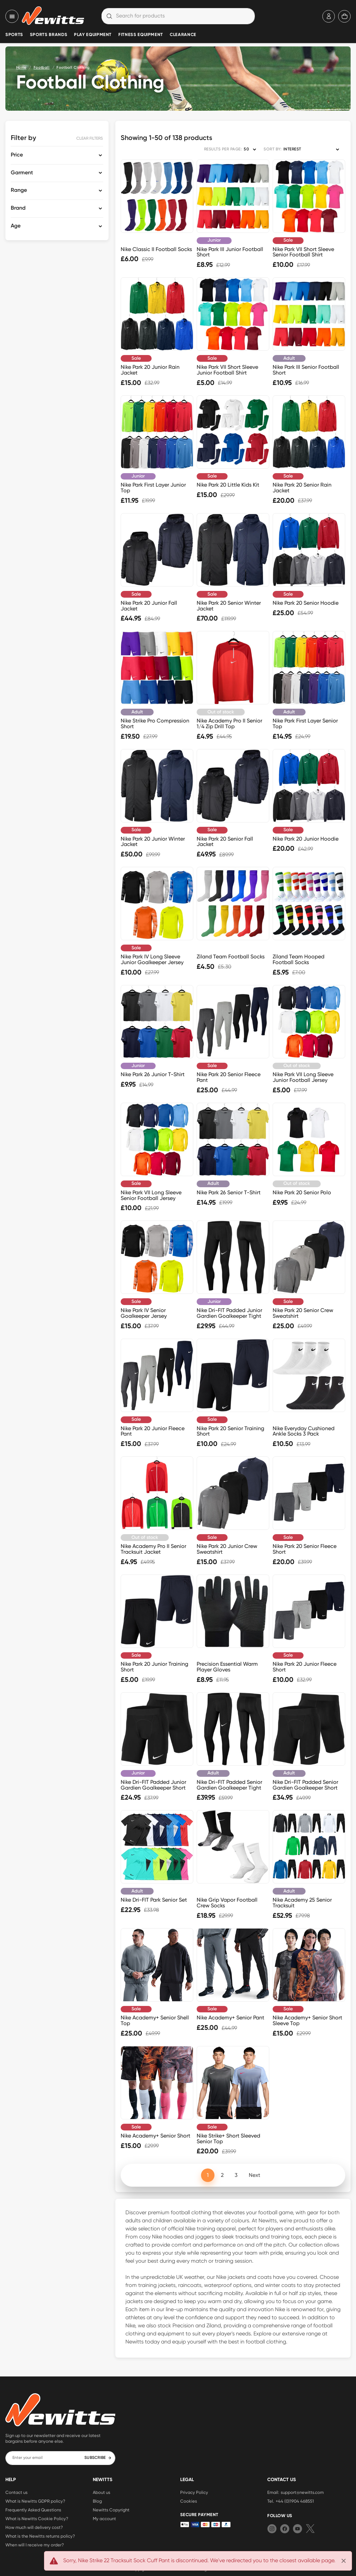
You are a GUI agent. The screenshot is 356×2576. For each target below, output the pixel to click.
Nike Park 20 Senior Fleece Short (305, 1549)
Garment (22, 173)
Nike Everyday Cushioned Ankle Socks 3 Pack (303, 1431)
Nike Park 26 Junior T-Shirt (153, 1074)
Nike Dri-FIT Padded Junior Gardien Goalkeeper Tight (229, 1313)
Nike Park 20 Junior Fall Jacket (149, 606)
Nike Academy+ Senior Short (155, 2135)
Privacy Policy (194, 2492)
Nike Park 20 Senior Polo (302, 1192)
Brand (18, 208)
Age (16, 226)
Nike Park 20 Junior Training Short (154, 1667)
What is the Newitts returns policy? (40, 2536)
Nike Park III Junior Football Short (230, 252)
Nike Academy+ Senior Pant (230, 2017)
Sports (14, 35)
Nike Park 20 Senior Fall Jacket (225, 842)
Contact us (16, 2492)
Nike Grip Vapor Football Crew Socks (227, 1903)
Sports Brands (48, 35)
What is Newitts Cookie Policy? (36, 2518)
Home (21, 67)
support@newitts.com (302, 2492)
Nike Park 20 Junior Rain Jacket (150, 370)
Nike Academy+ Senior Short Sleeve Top (307, 2020)
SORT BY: (272, 149)
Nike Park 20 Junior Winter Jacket (153, 842)
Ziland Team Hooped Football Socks (298, 959)
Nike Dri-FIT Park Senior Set (154, 1900)
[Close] (343, 2561)
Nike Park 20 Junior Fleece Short (305, 1667)
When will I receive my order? (34, 2544)
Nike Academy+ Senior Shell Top (155, 2020)
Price (17, 155)
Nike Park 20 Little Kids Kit (228, 485)
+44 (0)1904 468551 (295, 2501)
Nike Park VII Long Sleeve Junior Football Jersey (303, 1077)
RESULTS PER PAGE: (223, 149)
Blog (97, 2501)
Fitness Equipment (140, 35)
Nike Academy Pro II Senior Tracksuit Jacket (153, 1549)
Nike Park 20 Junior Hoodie (306, 839)
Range (19, 190)
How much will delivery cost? (34, 2527)
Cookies (188, 2501)
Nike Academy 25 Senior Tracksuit (302, 1903)
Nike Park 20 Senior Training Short (230, 1431)
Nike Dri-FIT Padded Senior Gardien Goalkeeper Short (305, 1785)
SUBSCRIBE (98, 2458)
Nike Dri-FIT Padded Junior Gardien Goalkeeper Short (153, 1785)
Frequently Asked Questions (33, 2509)
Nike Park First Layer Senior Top (305, 723)
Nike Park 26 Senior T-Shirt (229, 1192)
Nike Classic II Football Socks (156, 249)
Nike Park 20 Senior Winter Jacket (229, 606)
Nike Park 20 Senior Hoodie (306, 603)
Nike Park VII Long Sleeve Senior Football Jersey (151, 1195)
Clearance (183, 35)
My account (104, 2518)
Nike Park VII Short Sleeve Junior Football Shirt (227, 370)
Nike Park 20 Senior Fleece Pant (229, 1077)
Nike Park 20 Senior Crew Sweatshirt (303, 1313)
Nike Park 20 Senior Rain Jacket (302, 488)
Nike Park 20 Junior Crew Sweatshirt (227, 1549)
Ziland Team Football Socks (231, 956)
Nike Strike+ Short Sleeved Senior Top (228, 2138)
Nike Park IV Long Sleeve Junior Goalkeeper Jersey (152, 959)
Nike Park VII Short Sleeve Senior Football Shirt (303, 252)
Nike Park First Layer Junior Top (153, 488)
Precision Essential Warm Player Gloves (227, 1667)
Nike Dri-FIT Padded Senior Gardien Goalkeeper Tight (229, 1785)
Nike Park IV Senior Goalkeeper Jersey (144, 1313)
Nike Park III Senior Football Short (306, 370)
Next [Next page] (254, 2175)
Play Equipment (93, 35)
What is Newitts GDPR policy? (35, 2501)
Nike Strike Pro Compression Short (155, 723)
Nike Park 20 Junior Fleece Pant (153, 1431)
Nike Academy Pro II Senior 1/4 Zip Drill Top (229, 723)
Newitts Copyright (111, 2509)
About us (101, 2492)
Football (42, 67)
